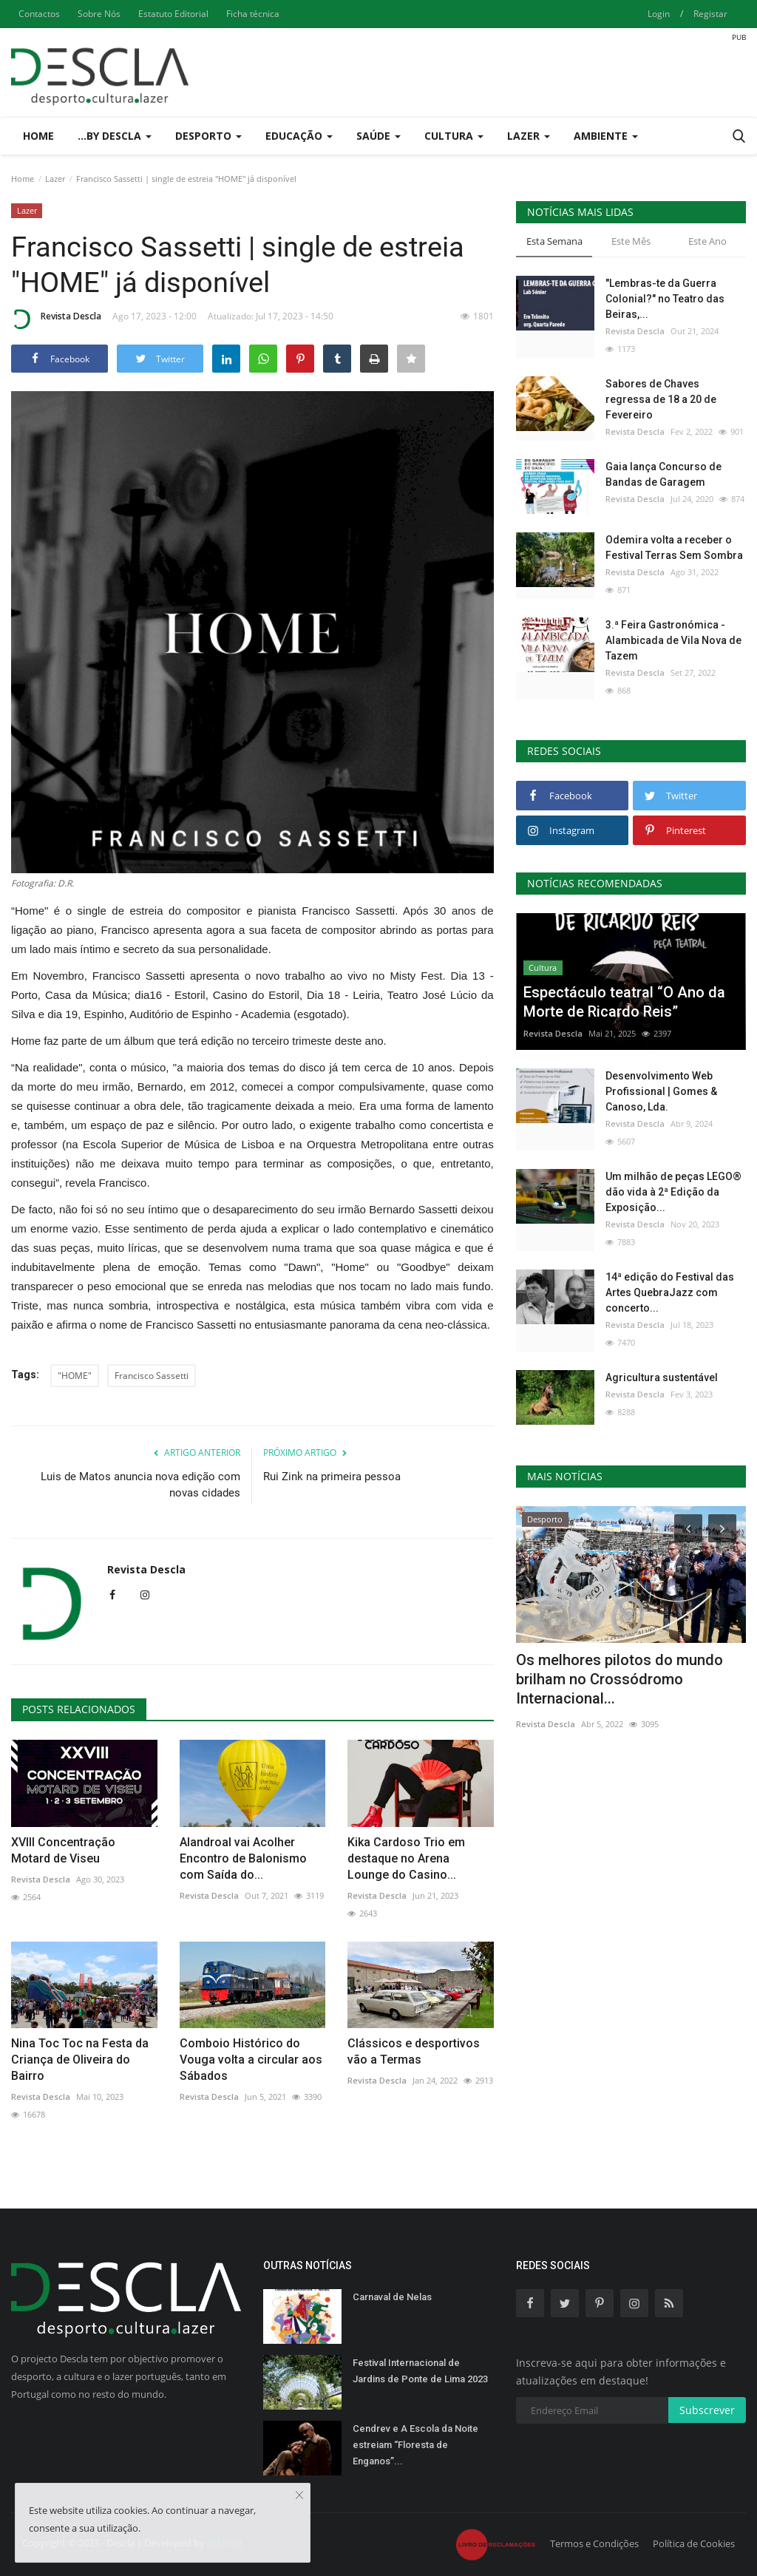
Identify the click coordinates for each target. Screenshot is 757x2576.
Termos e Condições (594, 2543)
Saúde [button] (378, 136)
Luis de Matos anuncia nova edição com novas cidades (140, 1484)
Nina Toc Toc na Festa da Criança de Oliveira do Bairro (80, 2059)
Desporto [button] (208, 136)
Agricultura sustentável (661, 1377)
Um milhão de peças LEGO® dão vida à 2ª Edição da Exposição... (673, 1191)
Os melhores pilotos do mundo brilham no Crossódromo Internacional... (619, 1679)
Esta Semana (554, 241)
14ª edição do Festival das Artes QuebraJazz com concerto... (669, 1292)
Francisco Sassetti (152, 1375)
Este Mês (631, 241)
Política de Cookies (694, 2543)
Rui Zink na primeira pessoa (332, 1476)
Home (38, 136)
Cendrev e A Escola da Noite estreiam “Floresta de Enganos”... (415, 2445)
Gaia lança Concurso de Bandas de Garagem (663, 474)
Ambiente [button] (606, 136)
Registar (710, 13)
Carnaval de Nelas (392, 2296)
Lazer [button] (528, 136)
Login (659, 13)
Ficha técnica (252, 13)
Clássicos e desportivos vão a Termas (413, 2051)
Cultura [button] (453, 136)
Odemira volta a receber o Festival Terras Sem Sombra (674, 547)
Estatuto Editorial (173, 13)
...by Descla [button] (115, 136)
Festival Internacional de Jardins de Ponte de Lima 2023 (420, 2371)
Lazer (55, 178)
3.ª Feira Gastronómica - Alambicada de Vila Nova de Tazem (673, 640)
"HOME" (75, 1375)
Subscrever (707, 2410)
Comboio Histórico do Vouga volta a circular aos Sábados (251, 2059)
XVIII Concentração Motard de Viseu (63, 1850)
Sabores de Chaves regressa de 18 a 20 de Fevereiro (660, 399)
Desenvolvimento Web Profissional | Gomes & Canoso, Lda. (661, 1091)
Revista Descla (56, 319)
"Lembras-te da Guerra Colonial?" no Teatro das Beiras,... (664, 298)
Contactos (39, 13)
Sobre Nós (99, 13)
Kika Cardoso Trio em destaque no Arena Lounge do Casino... (406, 1858)
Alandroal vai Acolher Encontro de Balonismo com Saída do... (243, 1858)
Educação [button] (299, 136)
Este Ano (707, 241)
